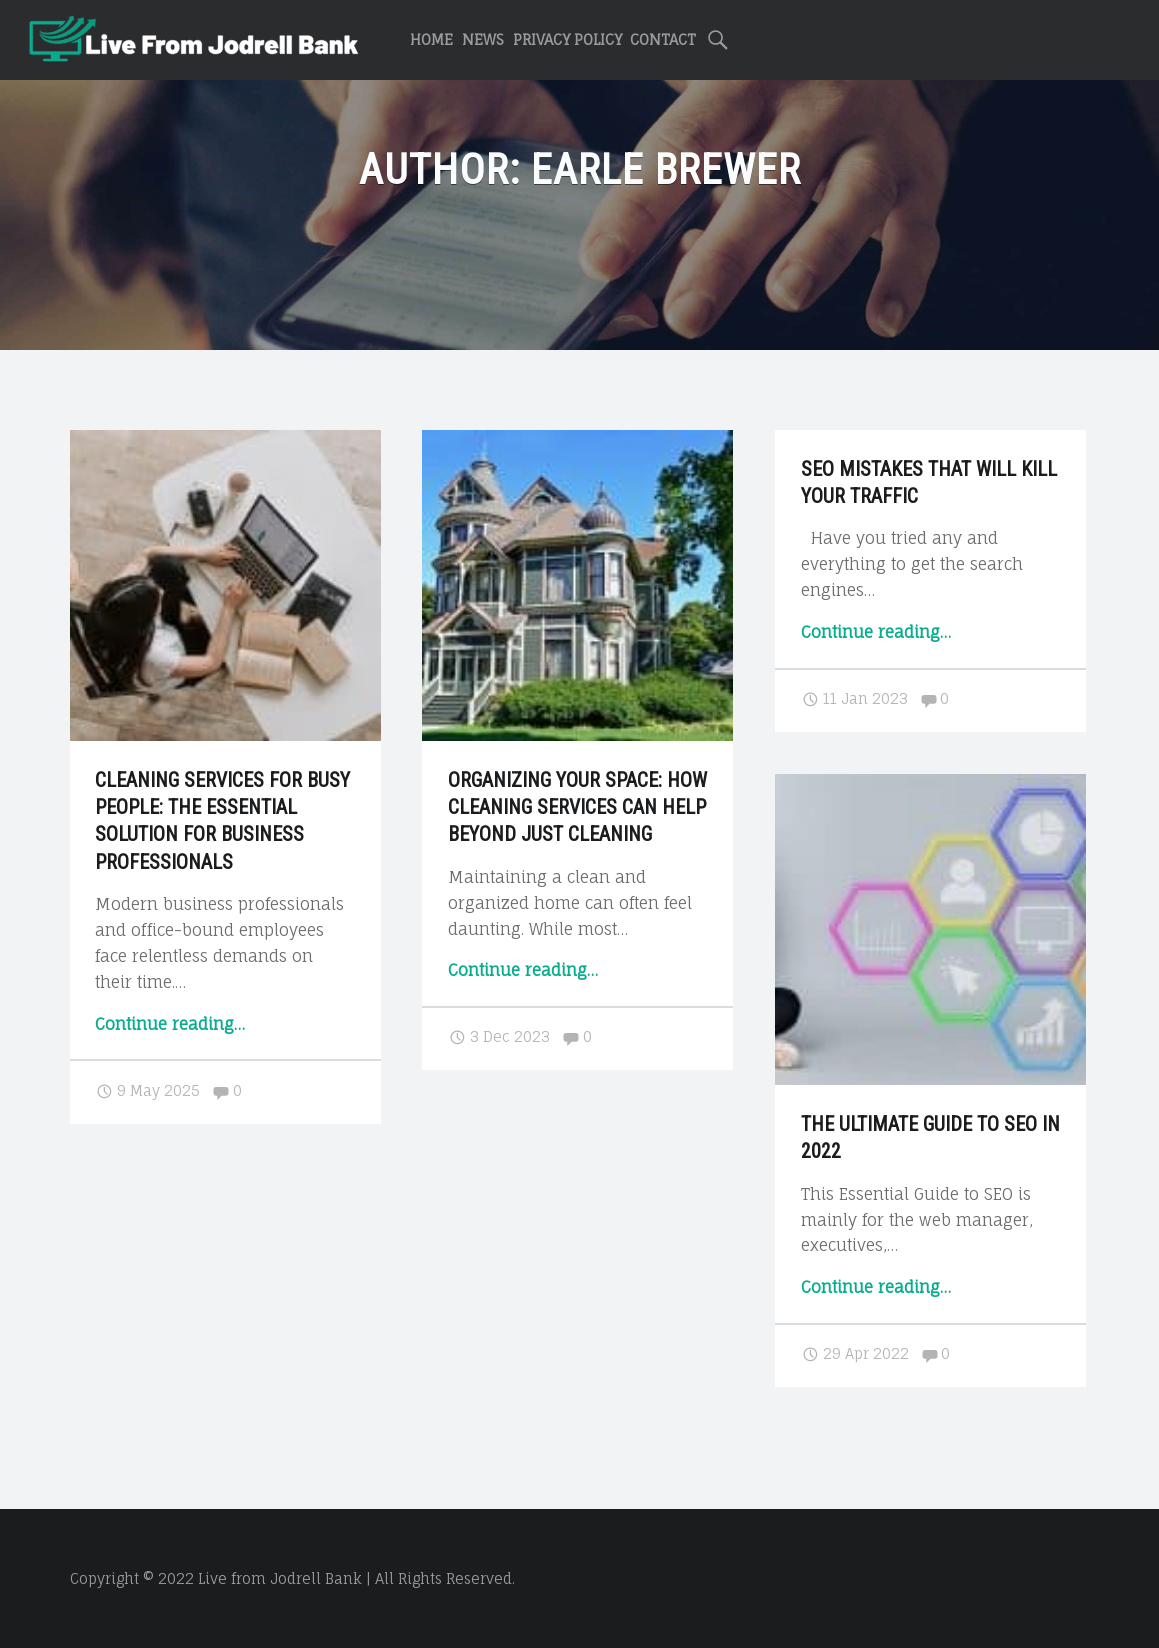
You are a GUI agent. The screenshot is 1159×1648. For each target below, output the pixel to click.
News (483, 39)
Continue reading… (170, 1024)
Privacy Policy (567, 39)
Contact (663, 39)
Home (431, 39)
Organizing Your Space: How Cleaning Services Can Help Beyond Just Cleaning (577, 808)
